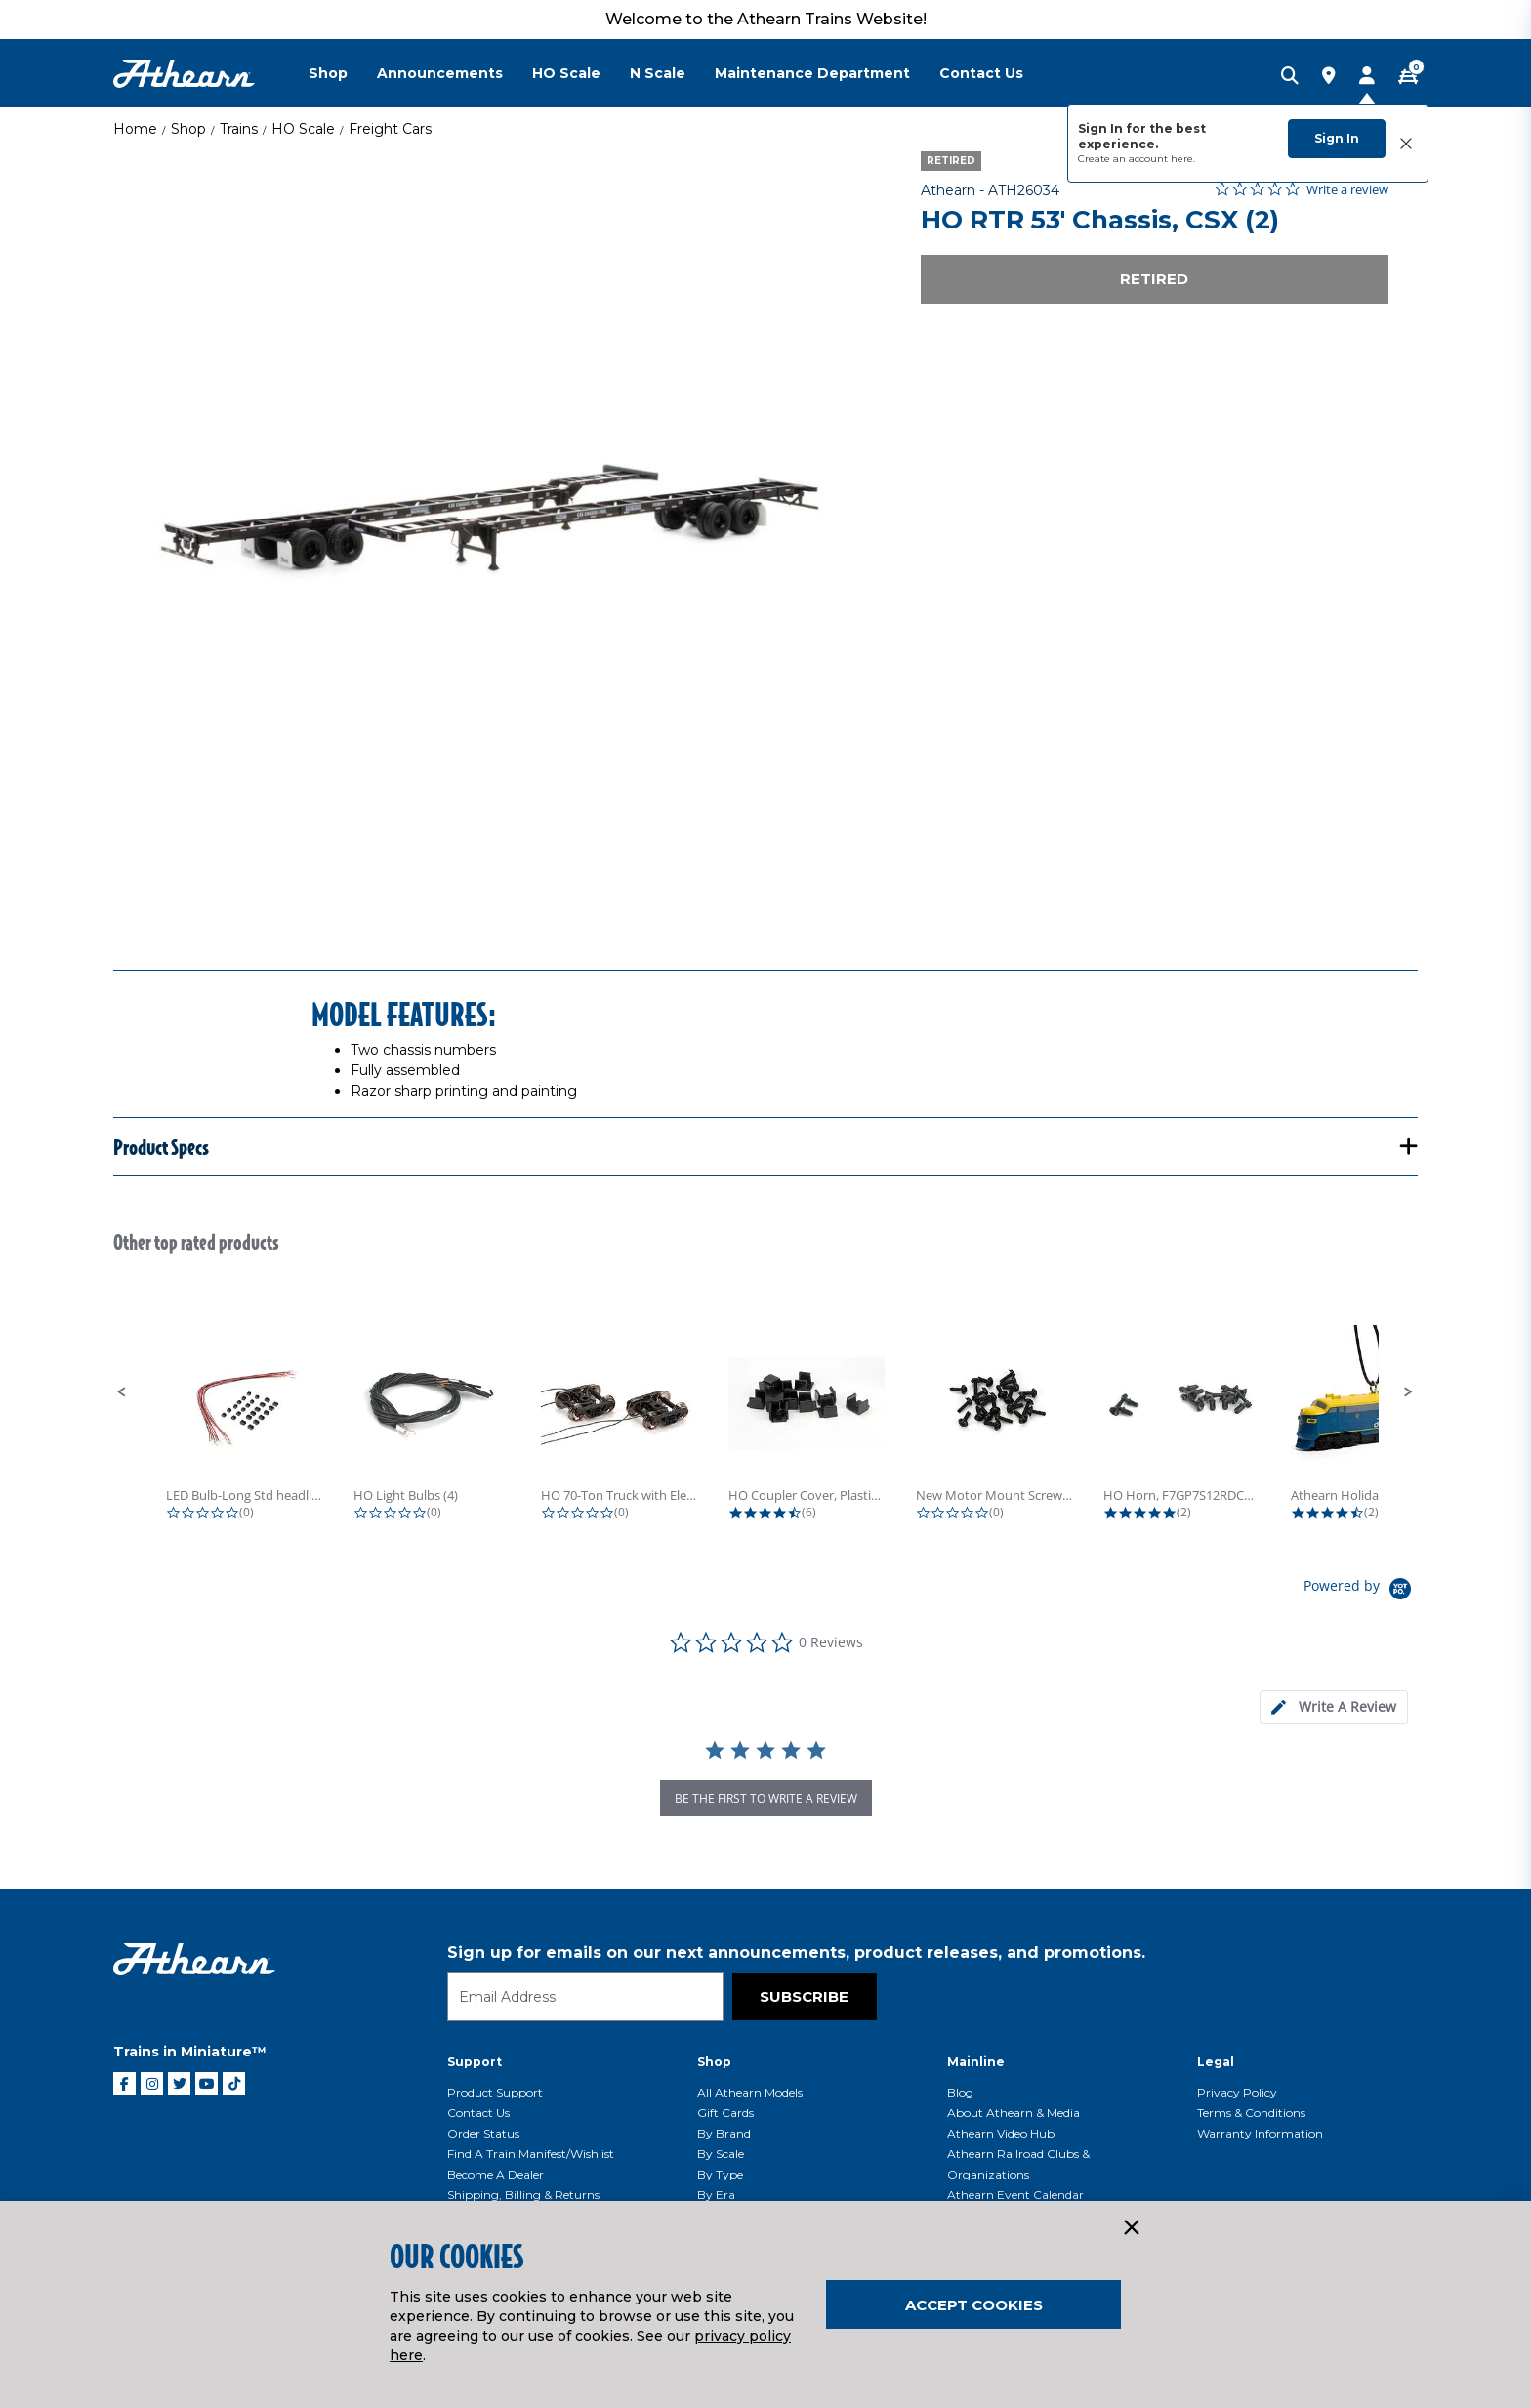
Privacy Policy (1237, 2092)
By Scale (720, 2153)
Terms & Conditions (1251, 2112)
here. (1183, 158)
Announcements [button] (440, 73)
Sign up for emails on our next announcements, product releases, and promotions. (796, 1952)
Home (135, 129)
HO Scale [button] (566, 73)
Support (474, 2062)
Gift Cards (725, 2112)
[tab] (1334, 1707)
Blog (960, 2092)
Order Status (483, 2133)
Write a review (1347, 190)
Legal (1215, 2062)
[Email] (585, 1996)
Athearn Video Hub (1001, 2133)
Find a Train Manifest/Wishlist (530, 2153)
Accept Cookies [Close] (974, 2305)
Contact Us (478, 2112)
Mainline (976, 2062)
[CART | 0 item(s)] (1408, 77)
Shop (188, 129)
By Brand (724, 2133)
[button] (122, 1392)
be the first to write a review (766, 1798)
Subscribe (804, 1996)
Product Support (495, 2092)
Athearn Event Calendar (1015, 2194)
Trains (239, 129)
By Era (716, 2194)
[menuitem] (343, 73)
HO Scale (303, 129)
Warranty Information (1260, 2133)
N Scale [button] (657, 73)
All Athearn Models (750, 2092)
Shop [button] (328, 73)
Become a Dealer (495, 2174)
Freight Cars (390, 129)
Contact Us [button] (981, 73)
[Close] (1130, 2228)
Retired (1154, 279)
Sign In (1336, 138)
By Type (720, 2174)
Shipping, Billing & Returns (523, 2194)
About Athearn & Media (1013, 2112)
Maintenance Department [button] (812, 73)
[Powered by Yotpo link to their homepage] (1360, 1591)
